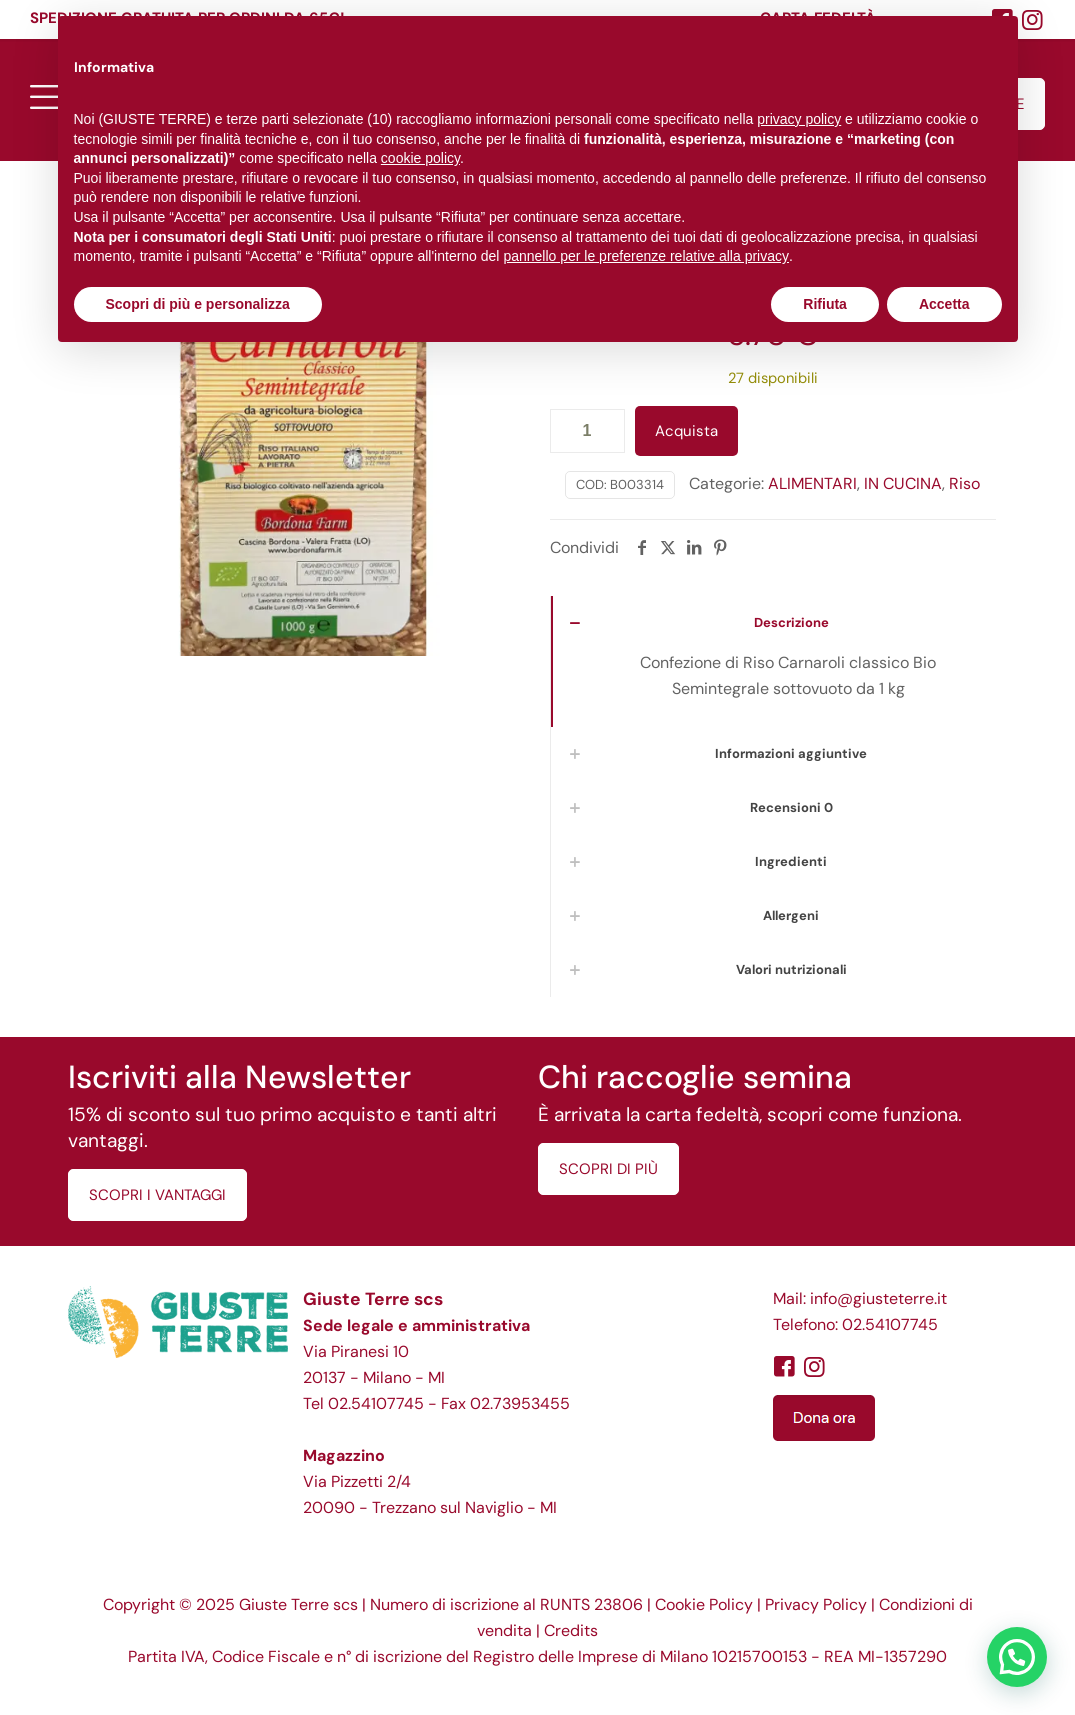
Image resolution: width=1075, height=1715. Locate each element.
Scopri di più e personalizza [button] (198, 304)
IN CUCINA (903, 483)
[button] (1017, 1657)
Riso (964, 483)
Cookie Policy (704, 1604)
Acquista (686, 431)
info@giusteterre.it (878, 1298)
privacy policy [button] (799, 119)
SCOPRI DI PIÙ (608, 1169)
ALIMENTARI (812, 483)
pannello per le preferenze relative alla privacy (646, 256)
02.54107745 (376, 1403)
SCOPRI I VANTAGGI (157, 1195)
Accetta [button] (944, 304)
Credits (571, 1630)
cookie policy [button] (420, 158)
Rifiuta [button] (825, 304)
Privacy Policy (816, 1604)
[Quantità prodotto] (587, 431)
